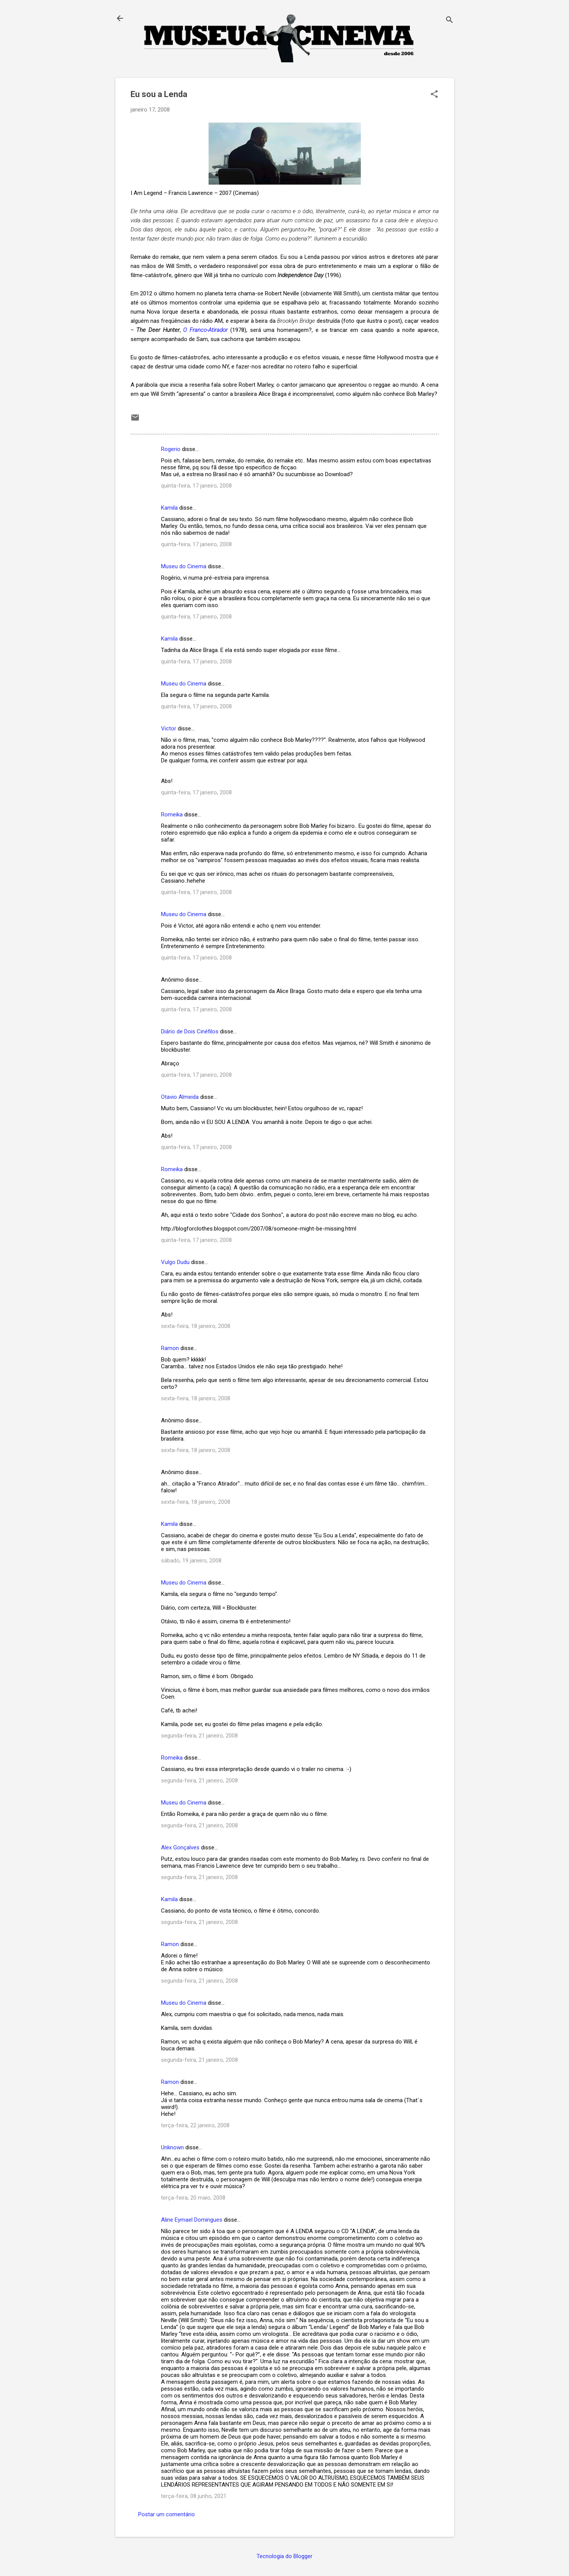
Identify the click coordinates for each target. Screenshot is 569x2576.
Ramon (170, 1348)
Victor (169, 728)
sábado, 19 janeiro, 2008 (191, 1560)
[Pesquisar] (449, 20)
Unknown (172, 2147)
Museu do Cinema (183, 566)
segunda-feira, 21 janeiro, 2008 (199, 1735)
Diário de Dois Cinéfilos (189, 1031)
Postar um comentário (166, 2514)
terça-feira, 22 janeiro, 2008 (195, 2125)
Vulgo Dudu (175, 1262)
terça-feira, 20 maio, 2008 (193, 2197)
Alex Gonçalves (180, 1847)
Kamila (169, 507)
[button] (434, 94)
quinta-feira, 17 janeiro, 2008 (196, 485)
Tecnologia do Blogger (284, 2556)
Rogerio (170, 449)
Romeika (172, 814)
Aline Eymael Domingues (191, 2219)
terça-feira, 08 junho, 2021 (193, 2496)
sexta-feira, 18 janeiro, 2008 (195, 1326)
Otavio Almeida (180, 1097)
